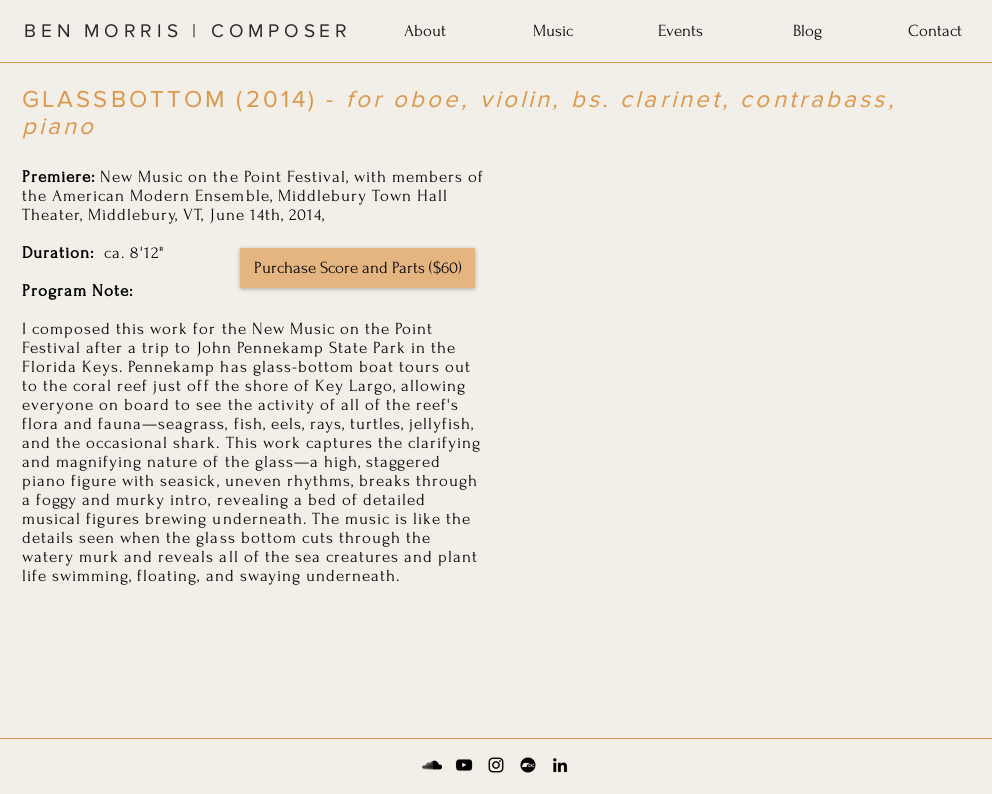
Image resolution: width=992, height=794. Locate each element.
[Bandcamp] (528, 765)
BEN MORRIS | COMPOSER (188, 30)
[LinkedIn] (560, 765)
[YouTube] (464, 765)
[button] (425, 27)
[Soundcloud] (432, 765)
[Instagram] (496, 765)
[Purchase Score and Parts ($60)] (357, 268)
